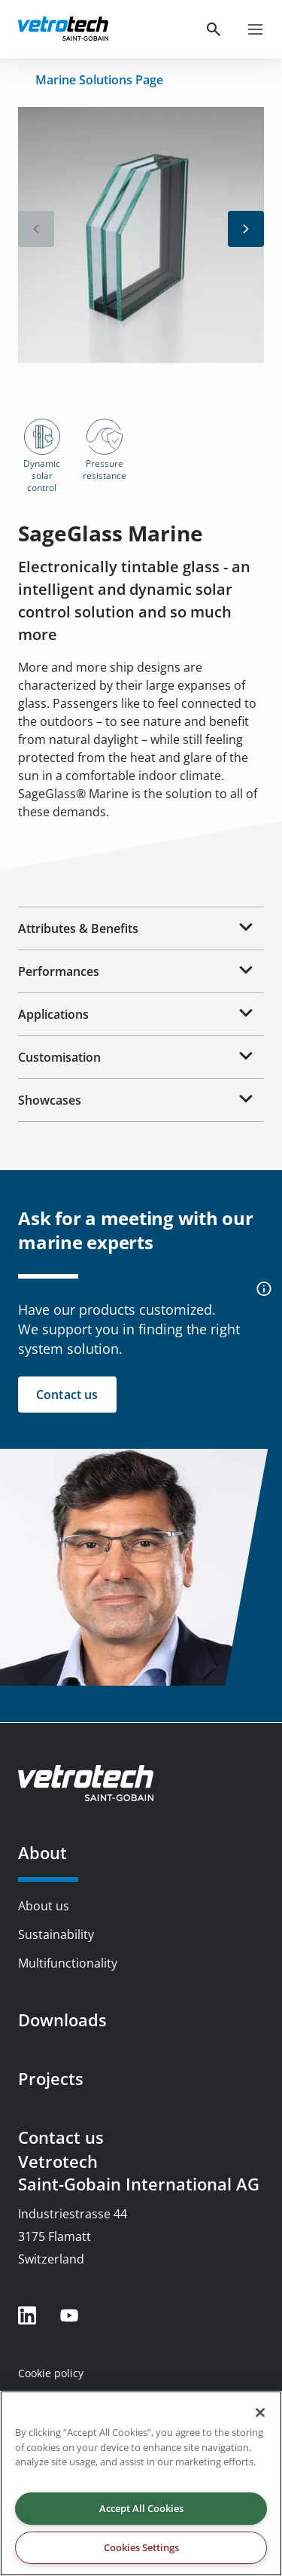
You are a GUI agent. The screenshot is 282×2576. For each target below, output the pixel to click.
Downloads (62, 2019)
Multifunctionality (67, 1963)
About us (43, 1906)
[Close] (260, 2412)
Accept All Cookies (141, 2508)
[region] (141, 2483)
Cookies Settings (141, 2547)
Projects (50, 2078)
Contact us (61, 2137)
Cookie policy (50, 2373)
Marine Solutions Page (99, 80)
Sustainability (56, 1934)
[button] (246, 229)
